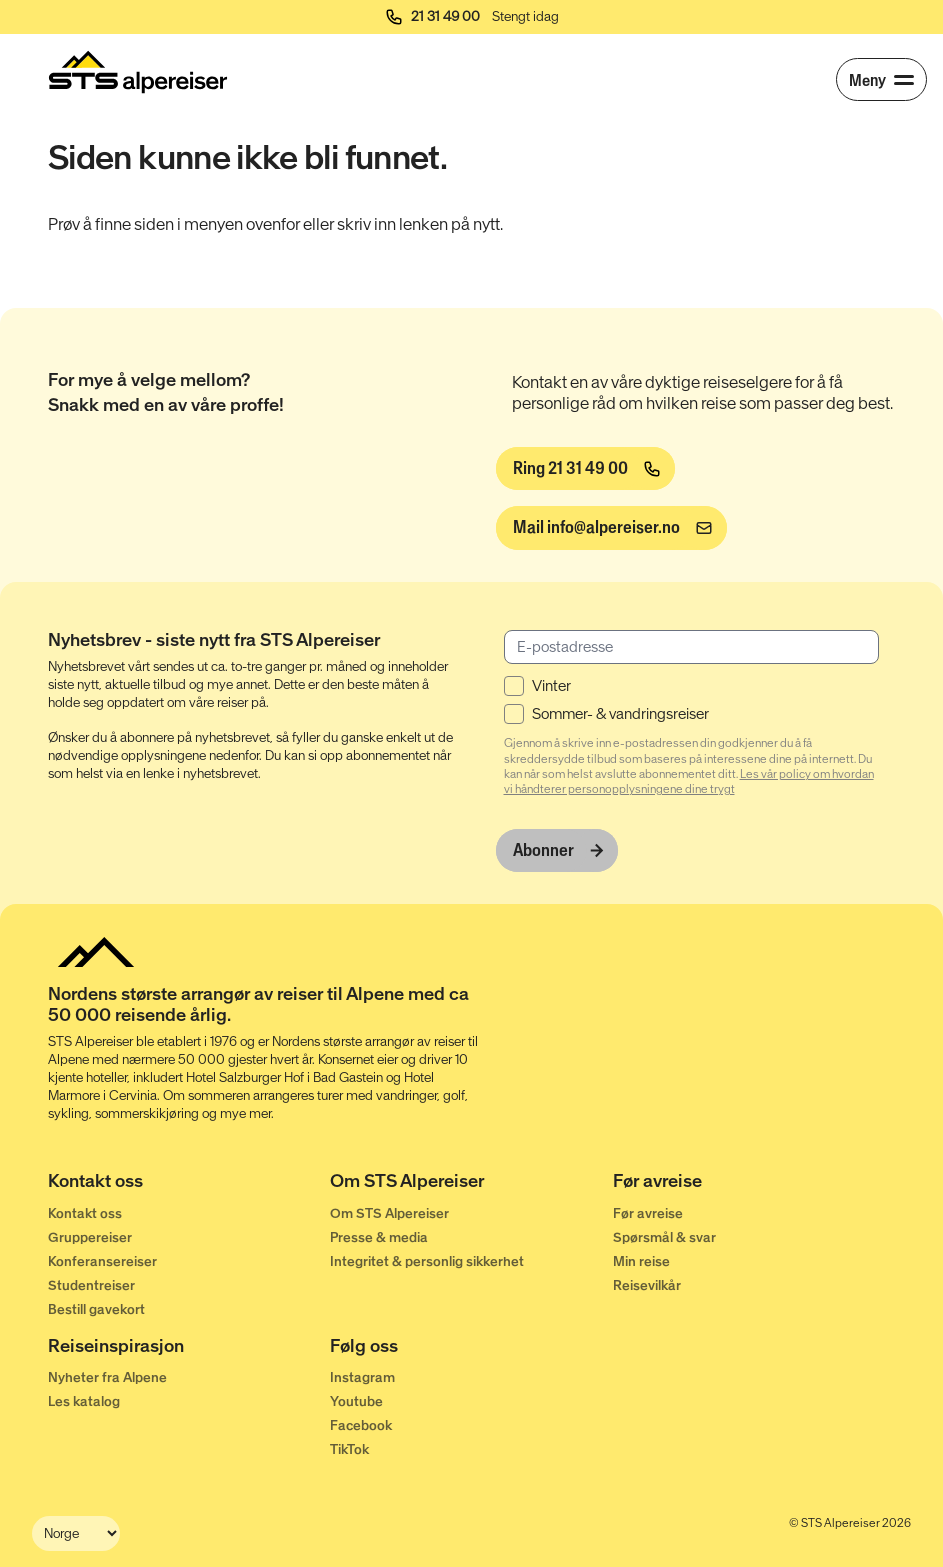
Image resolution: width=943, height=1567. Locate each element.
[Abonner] (557, 851)
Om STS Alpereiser (389, 1213)
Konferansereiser (102, 1261)
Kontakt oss (85, 1213)
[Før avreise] (754, 1185)
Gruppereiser (90, 1237)
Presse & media (379, 1237)
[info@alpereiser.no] (611, 528)
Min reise (641, 1261)
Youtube (356, 1401)
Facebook (361, 1425)
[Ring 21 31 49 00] (585, 469)
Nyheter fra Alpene (107, 1377)
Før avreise (648, 1213)
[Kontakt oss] (189, 1185)
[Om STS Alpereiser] (471, 1185)
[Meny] (881, 79)
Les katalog (84, 1401)
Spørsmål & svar (664, 1237)
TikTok (349, 1449)
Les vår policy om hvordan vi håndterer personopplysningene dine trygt (689, 781)
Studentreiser (91, 1285)
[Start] (138, 72)
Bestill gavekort (96, 1309)
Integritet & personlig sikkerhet (427, 1261)
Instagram (362, 1377)
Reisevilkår (647, 1285)
